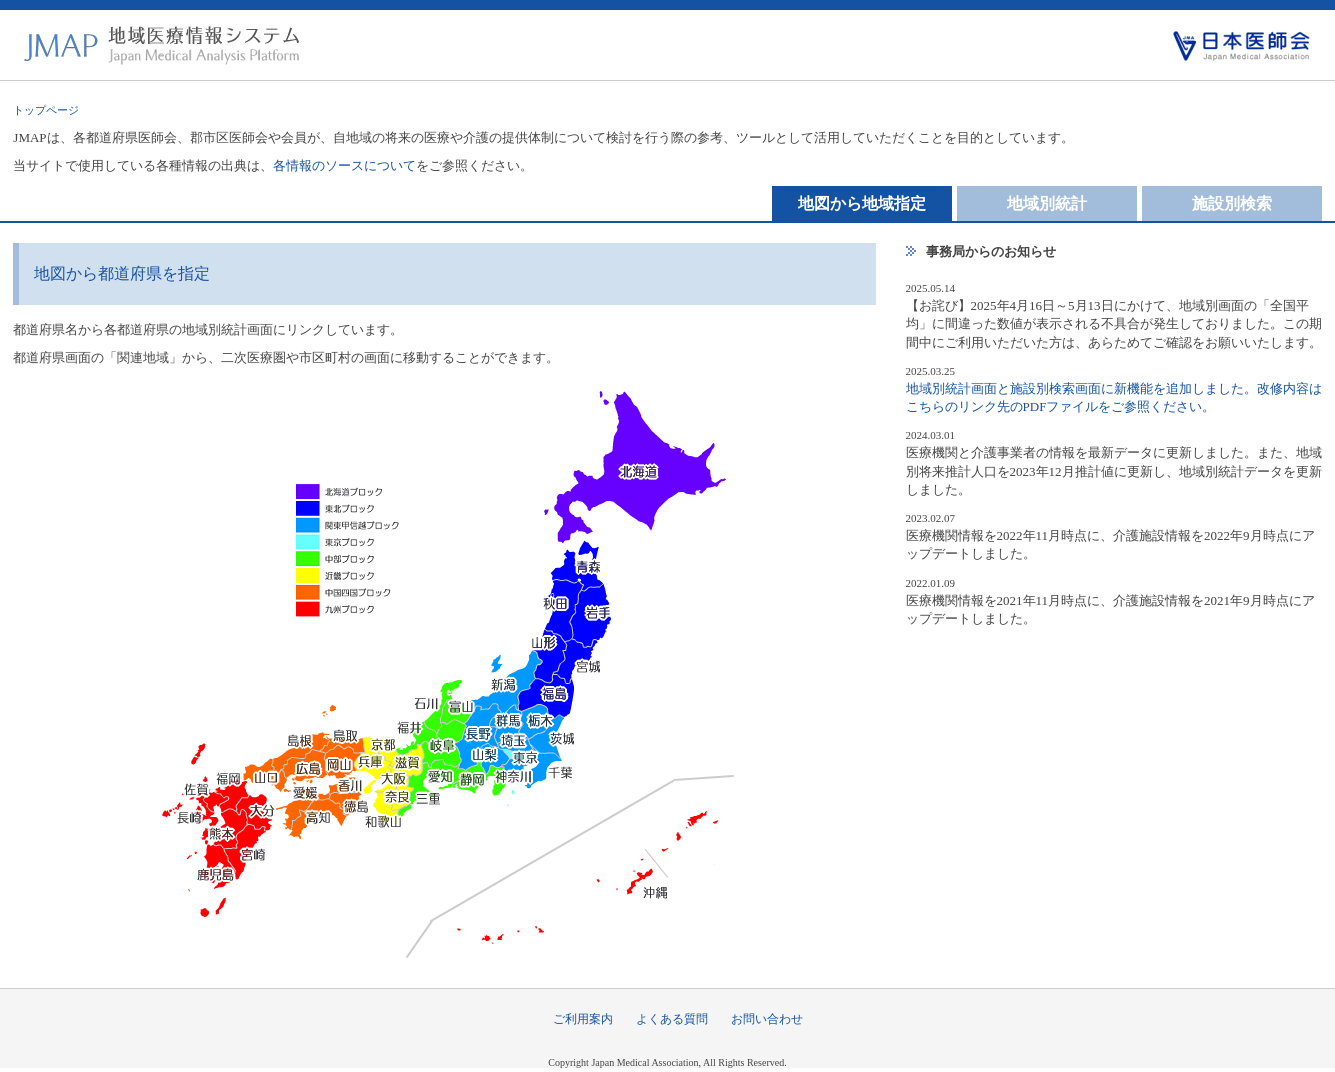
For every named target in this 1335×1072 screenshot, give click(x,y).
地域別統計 (1047, 203)
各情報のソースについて (344, 165)
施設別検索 (1232, 203)
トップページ (46, 110)
